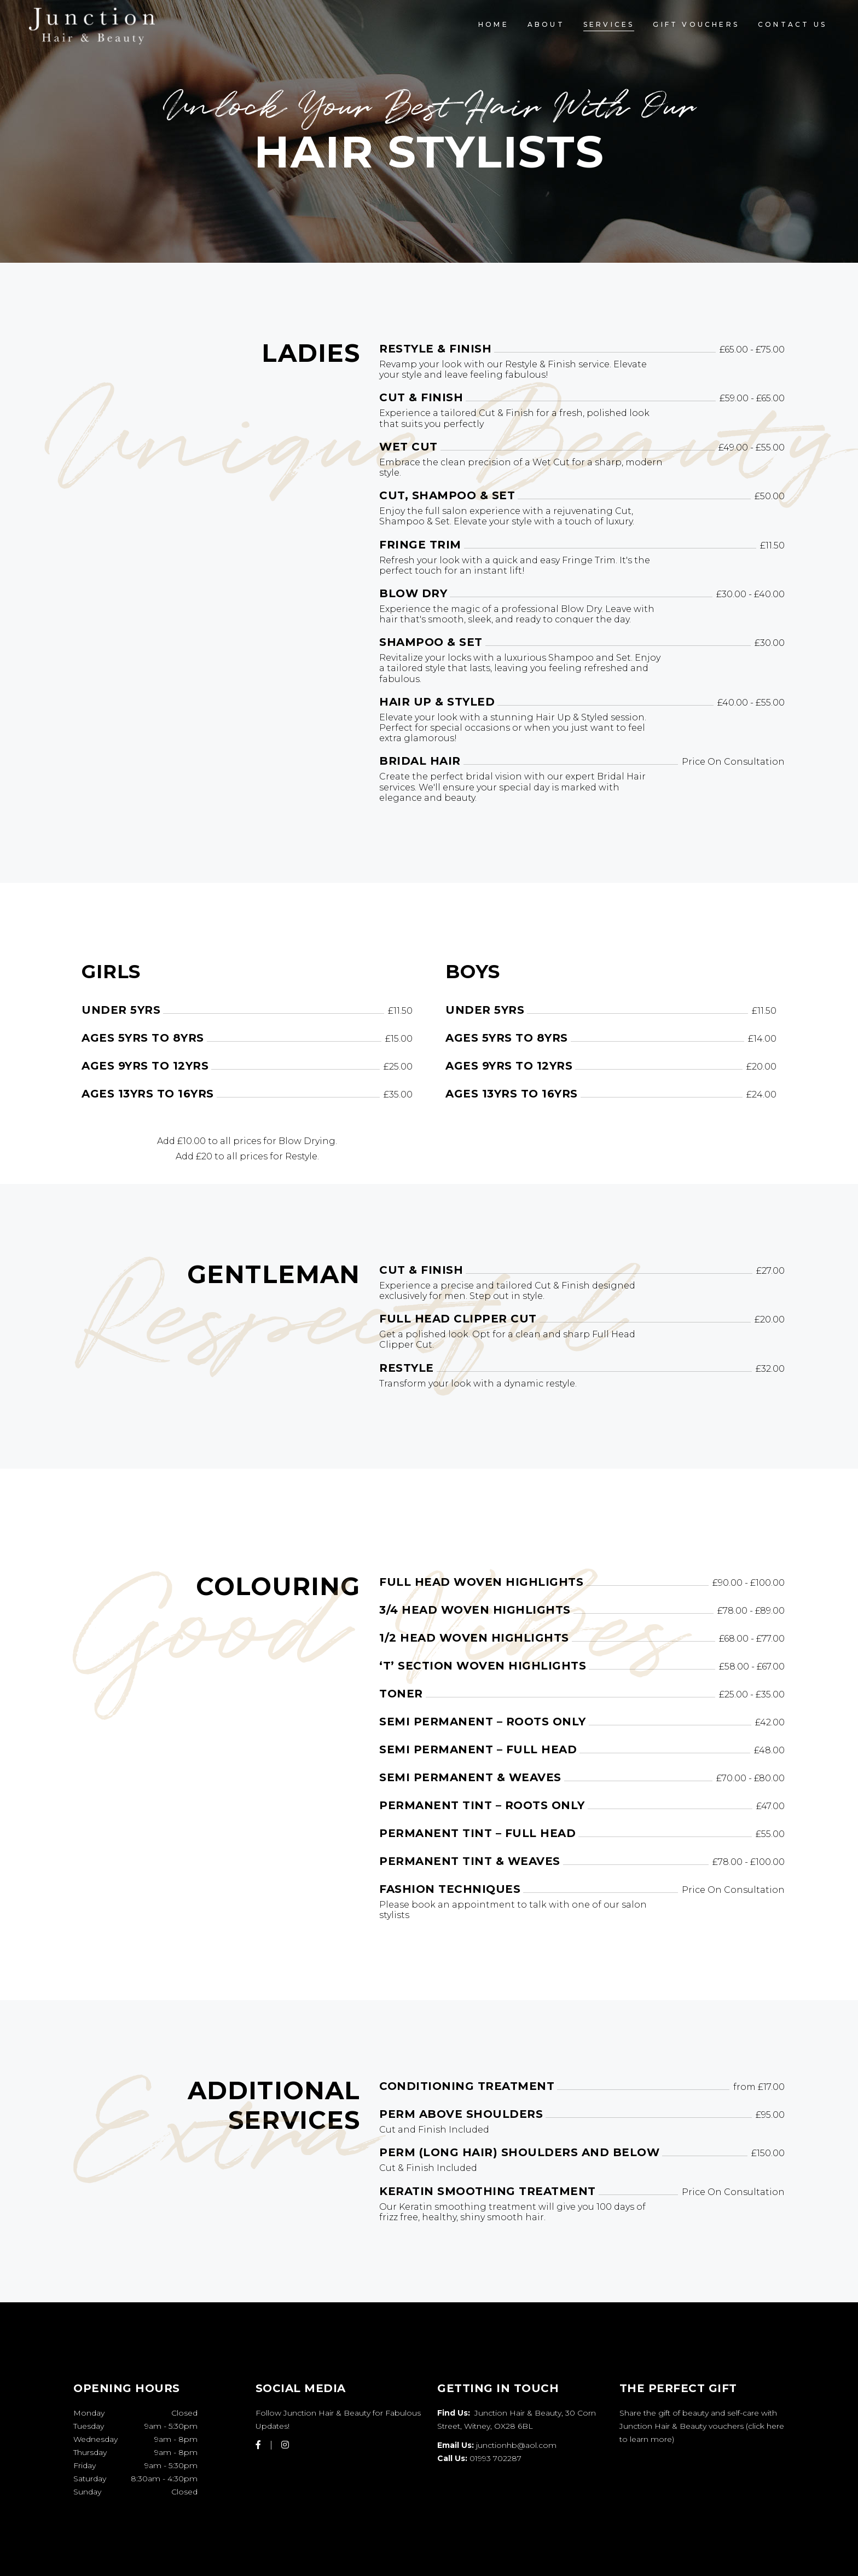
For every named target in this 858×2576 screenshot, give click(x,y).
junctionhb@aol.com (516, 2445)
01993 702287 (495, 2458)
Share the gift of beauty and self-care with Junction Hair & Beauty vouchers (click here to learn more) (701, 2426)
